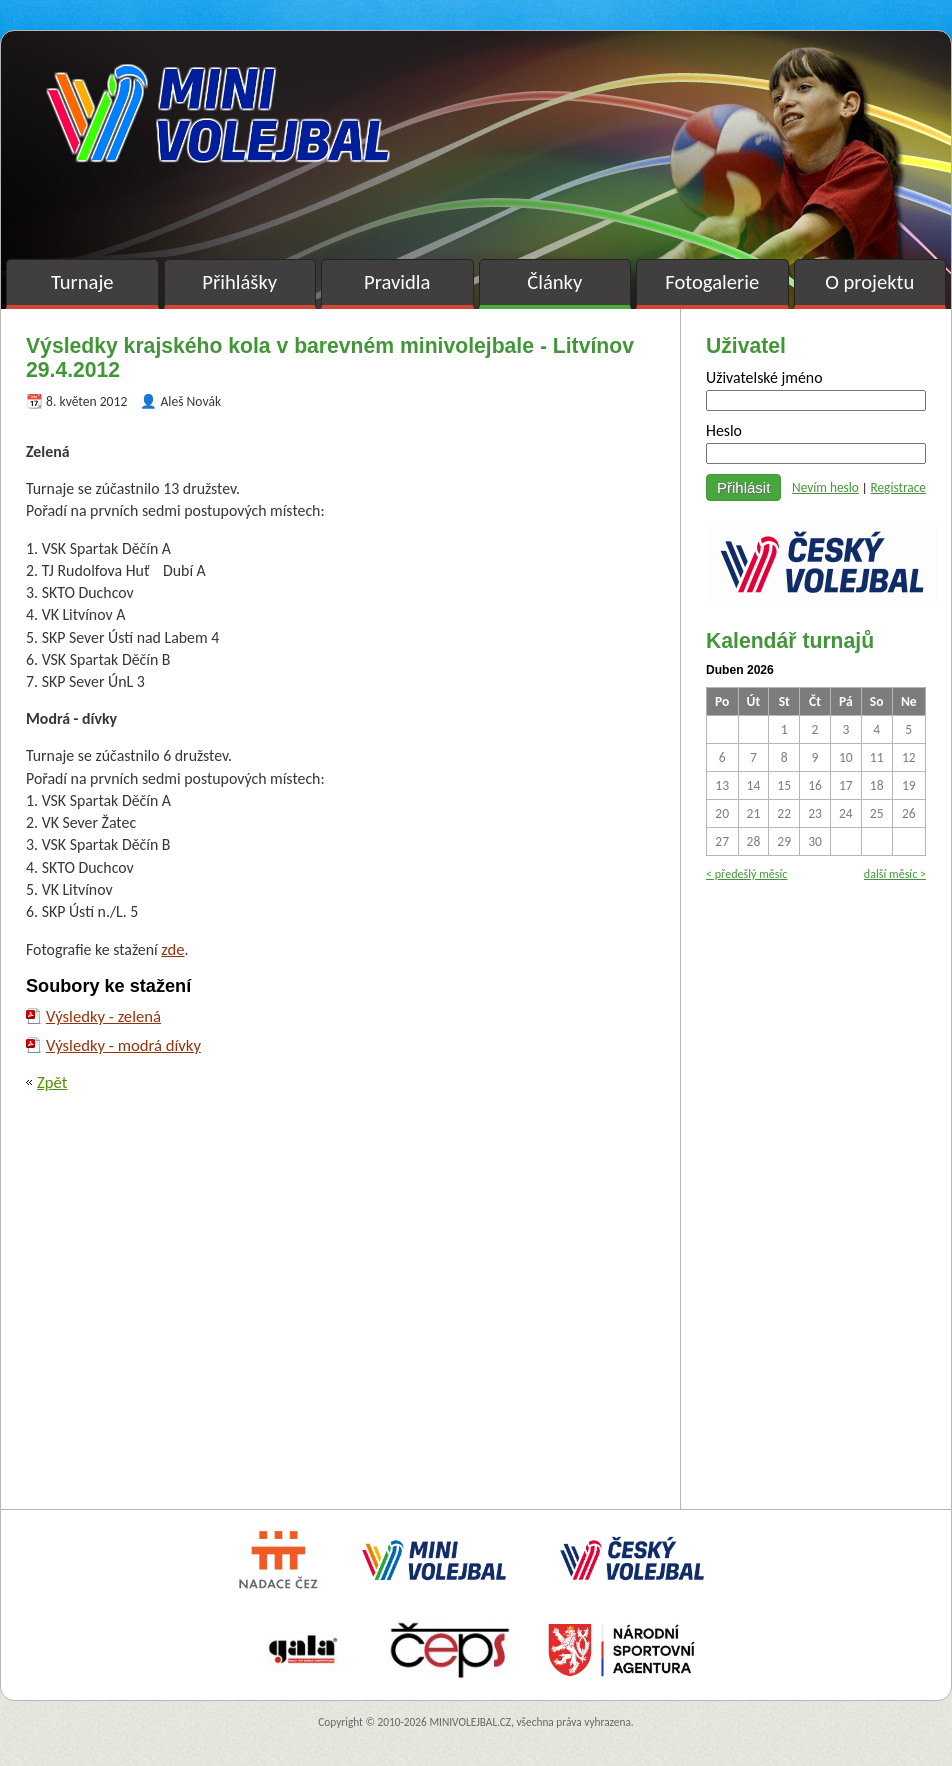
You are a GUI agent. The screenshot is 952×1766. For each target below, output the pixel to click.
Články (554, 282)
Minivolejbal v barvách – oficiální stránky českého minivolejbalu (218, 113)
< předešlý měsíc (746, 873)
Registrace (898, 487)
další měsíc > (895, 873)
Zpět (52, 1082)
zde (172, 949)
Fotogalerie (712, 282)
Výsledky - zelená (103, 1016)
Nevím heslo (825, 487)
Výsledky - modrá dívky (123, 1045)
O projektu (869, 282)
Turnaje (82, 282)
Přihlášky (239, 282)
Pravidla (397, 282)
